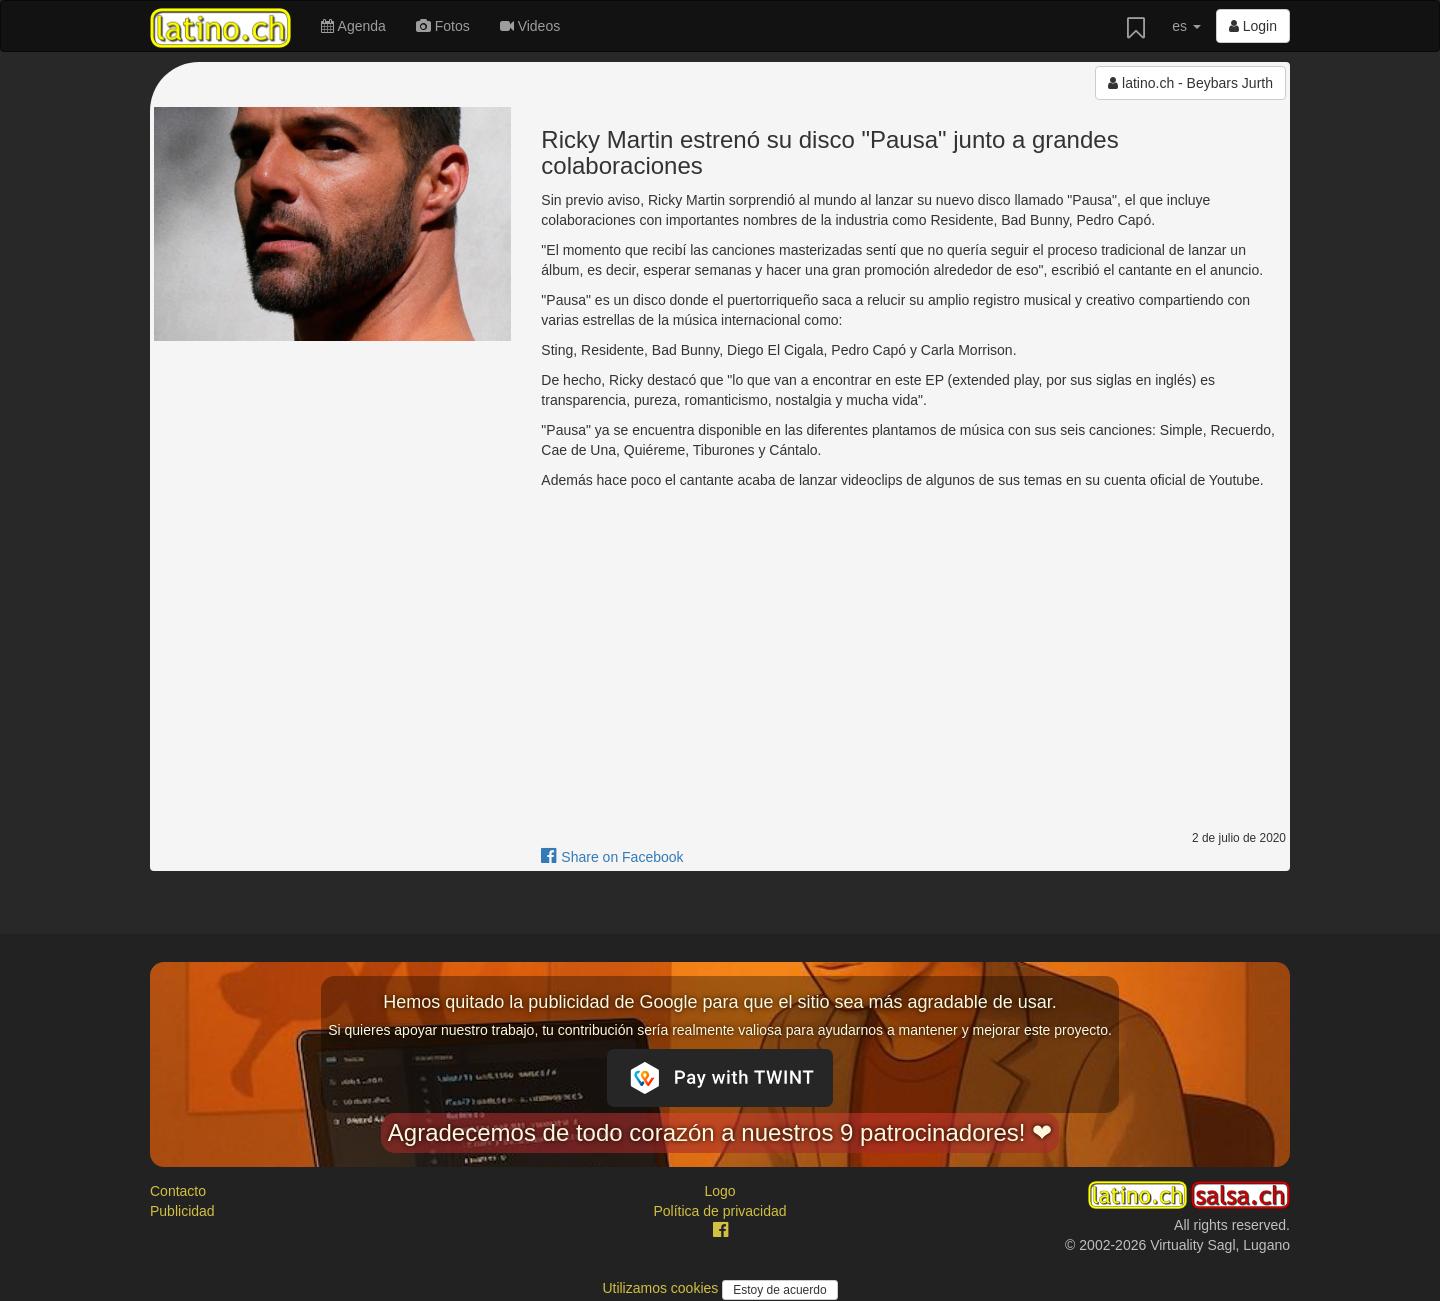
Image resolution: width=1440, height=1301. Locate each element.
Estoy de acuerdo (779, 1290)
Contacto (178, 1191)
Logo (719, 1191)
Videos (530, 26)
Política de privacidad (719, 1211)
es (1186, 26)
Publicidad (182, 1211)
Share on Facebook (612, 857)
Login (1253, 26)
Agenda (353, 26)
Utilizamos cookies (662, 1288)
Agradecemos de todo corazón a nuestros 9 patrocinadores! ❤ (720, 1132)
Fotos (443, 26)
